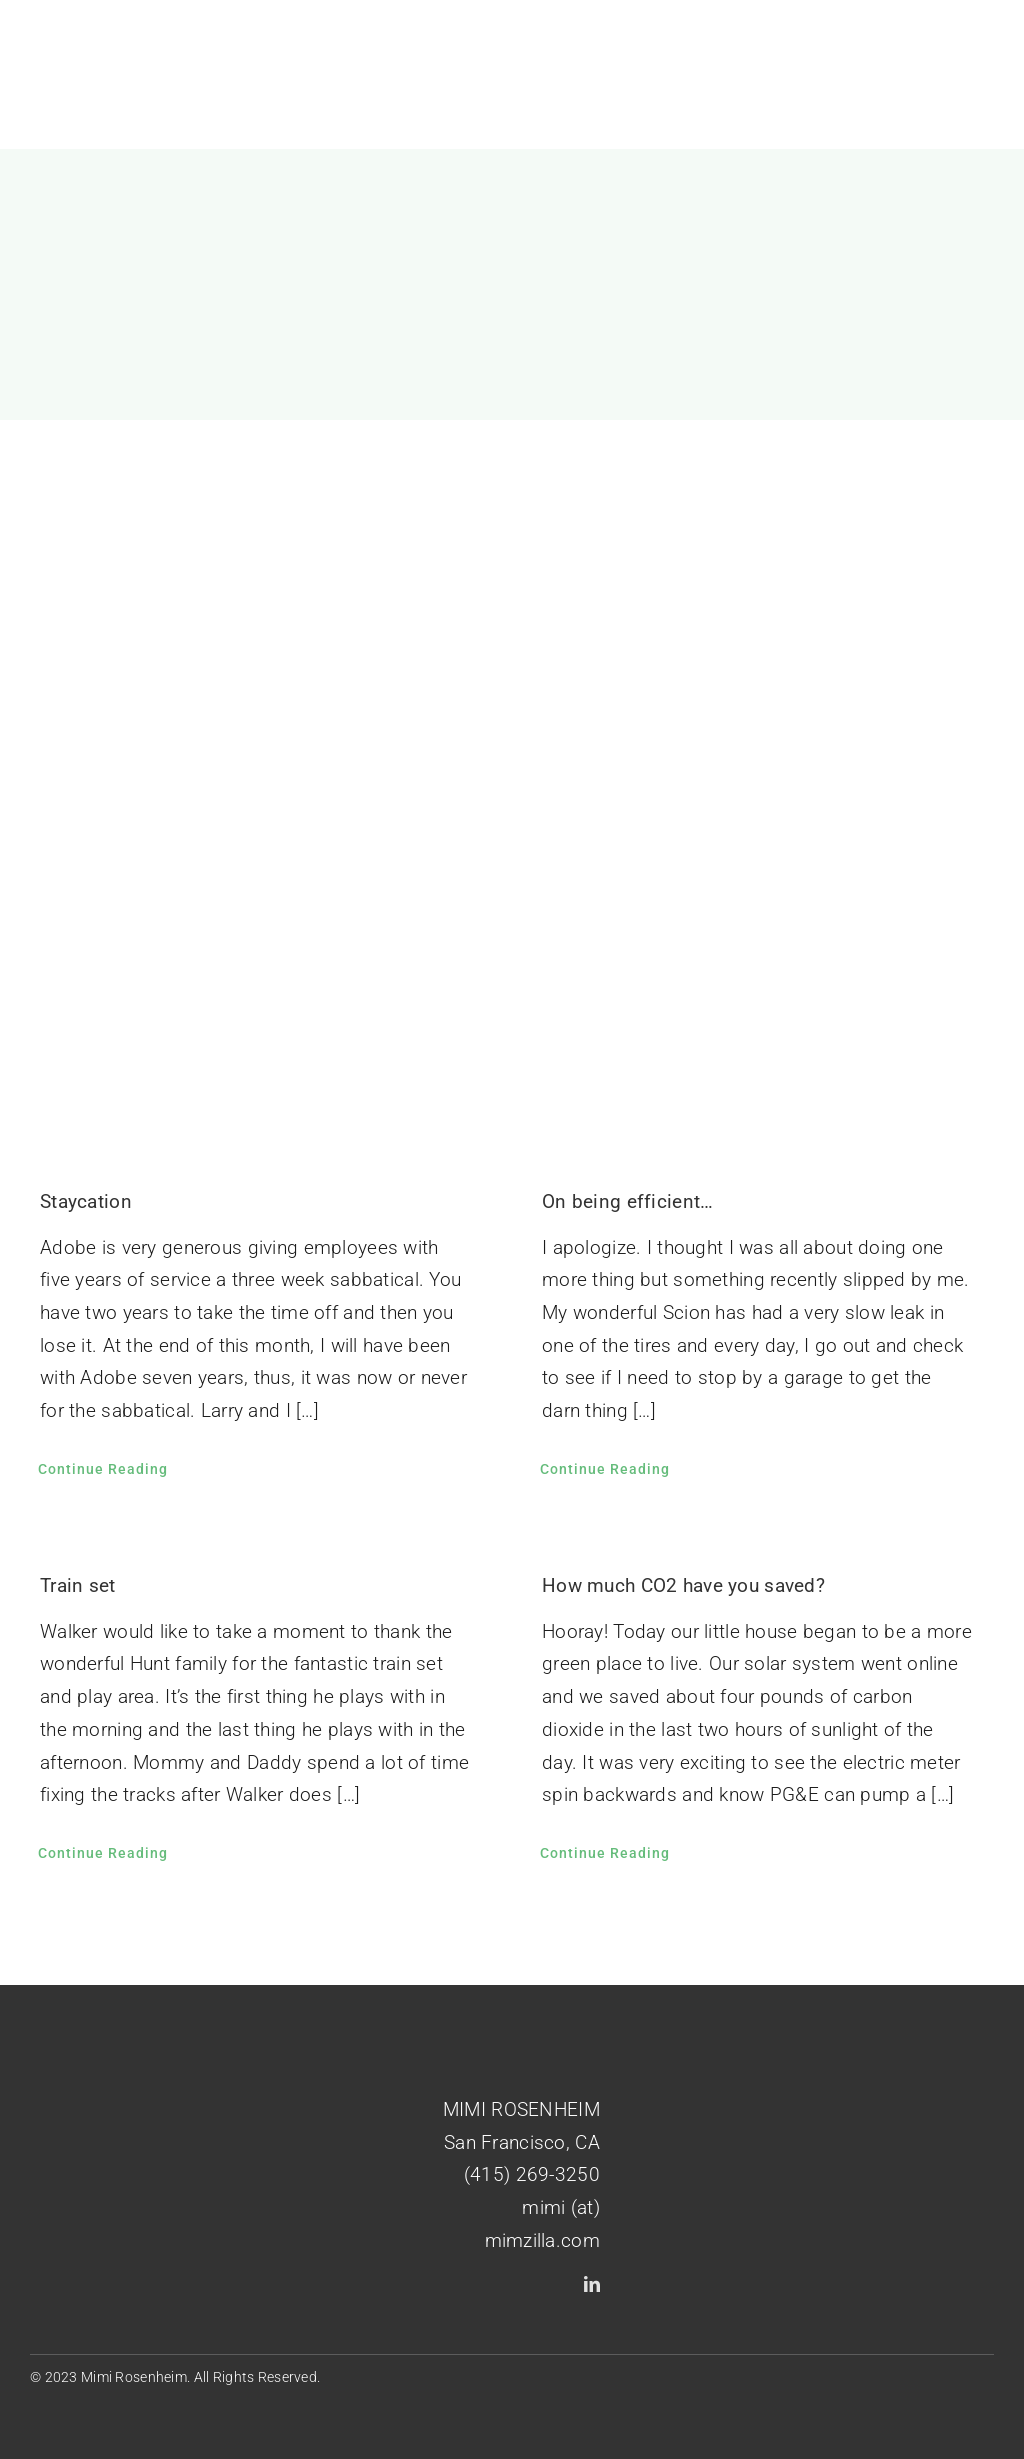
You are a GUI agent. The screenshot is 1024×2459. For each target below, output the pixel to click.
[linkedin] (592, 2284)
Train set (78, 1585)
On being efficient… (627, 1201)
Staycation (86, 1201)
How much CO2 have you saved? (683, 1585)
